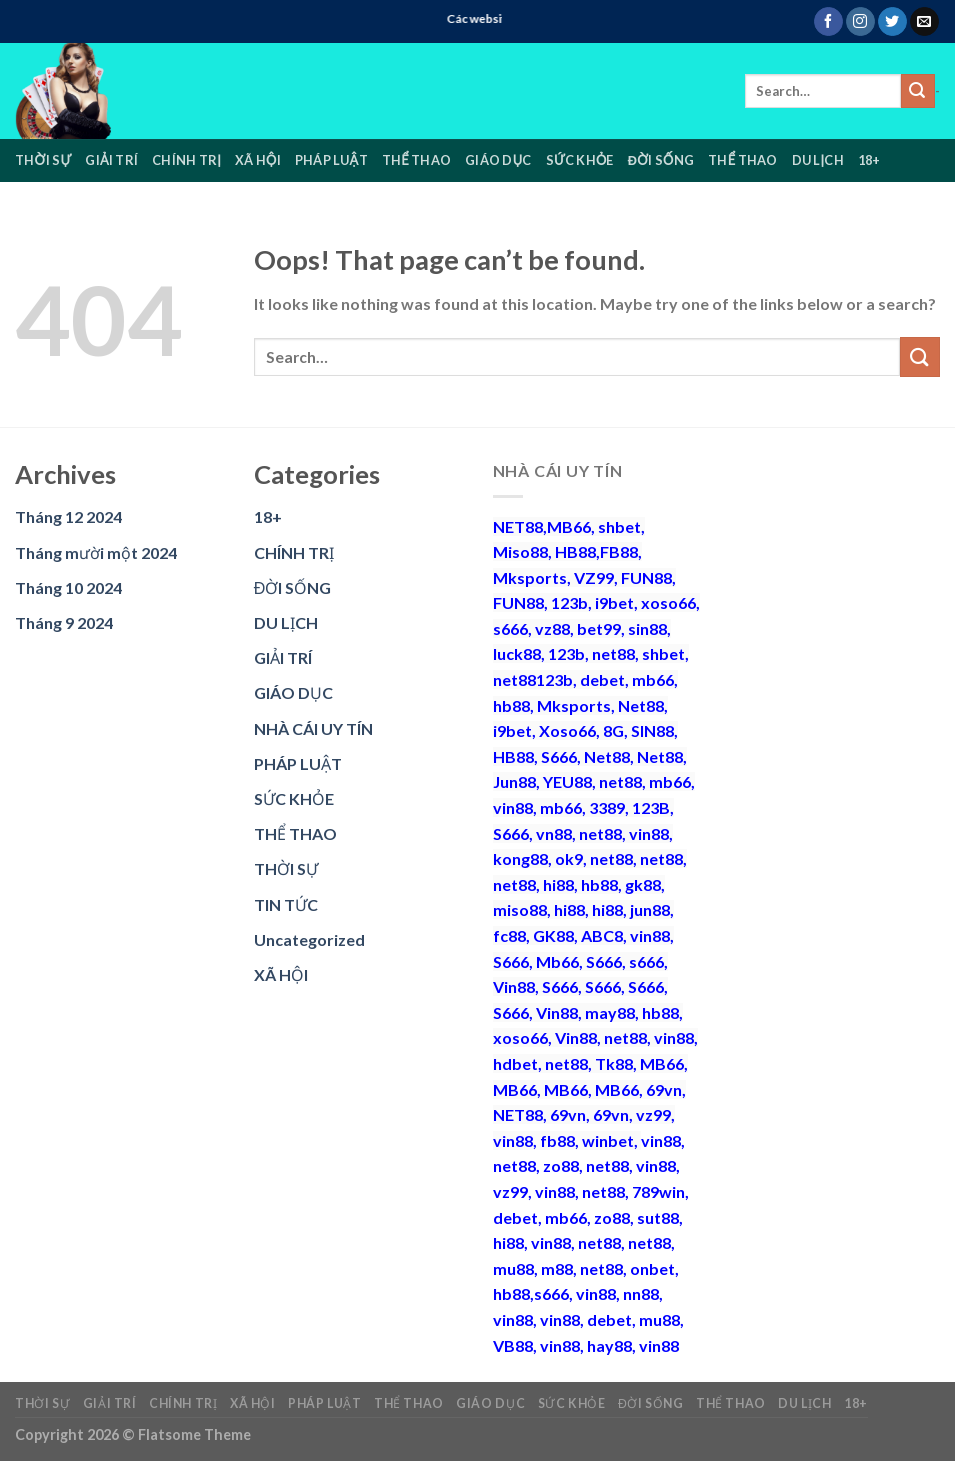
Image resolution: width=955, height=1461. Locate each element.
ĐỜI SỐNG (661, 160)
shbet (619, 526)
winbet (608, 1140)
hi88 (558, 884)
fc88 (509, 935)
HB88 (575, 551)
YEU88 (567, 781)
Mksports (530, 577)
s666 (510, 628)
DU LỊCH (818, 160)
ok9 (569, 858)
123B (651, 807)
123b (569, 602)
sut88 (658, 1217)
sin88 (647, 628)
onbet (652, 1268)
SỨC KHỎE (580, 160)
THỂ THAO (416, 160)
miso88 (520, 909)
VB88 (513, 1345)
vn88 (554, 833)
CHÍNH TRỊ (186, 160)
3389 (607, 807)
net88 (613, 653)
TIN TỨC (286, 904)
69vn (664, 1089)
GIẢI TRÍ (111, 160)
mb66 (653, 679)
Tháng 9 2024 (64, 622)
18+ (869, 160)
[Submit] (918, 91)
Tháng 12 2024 (68, 516)
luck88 (517, 653)
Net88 (641, 705)
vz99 (653, 1114)
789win (658, 1191)
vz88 (552, 628)
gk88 (643, 884)
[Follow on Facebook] (828, 22)
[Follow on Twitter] (892, 22)
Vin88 (514, 986)
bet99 (599, 628)
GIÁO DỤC (498, 160)
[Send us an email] (924, 22)
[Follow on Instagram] (860, 22)
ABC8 (602, 935)
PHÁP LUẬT (331, 160)
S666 (559, 756)
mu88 (513, 1268)
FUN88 (646, 577)
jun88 (650, 909)
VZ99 (594, 577)
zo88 (561, 1165)
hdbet (515, 1063)
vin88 (513, 807)
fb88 (557, 1140)
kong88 (520, 858)
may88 (610, 1012)
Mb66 (557, 961)
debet (602, 679)
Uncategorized (309, 939)
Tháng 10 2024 (68, 587)
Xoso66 (567, 730)
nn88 (641, 1293)
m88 (557, 1268)
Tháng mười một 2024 (96, 552)
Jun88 (514, 781)
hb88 (511, 705)
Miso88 (520, 551)
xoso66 (668, 602)
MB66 (569, 526)
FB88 (619, 551)
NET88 (518, 526)
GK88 (553, 935)
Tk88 (614, 1063)
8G (613, 730)
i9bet (614, 602)
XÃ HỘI (258, 160)
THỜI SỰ (43, 160)
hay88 (609, 1345)
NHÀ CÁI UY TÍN (313, 728)
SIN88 (652, 730)
